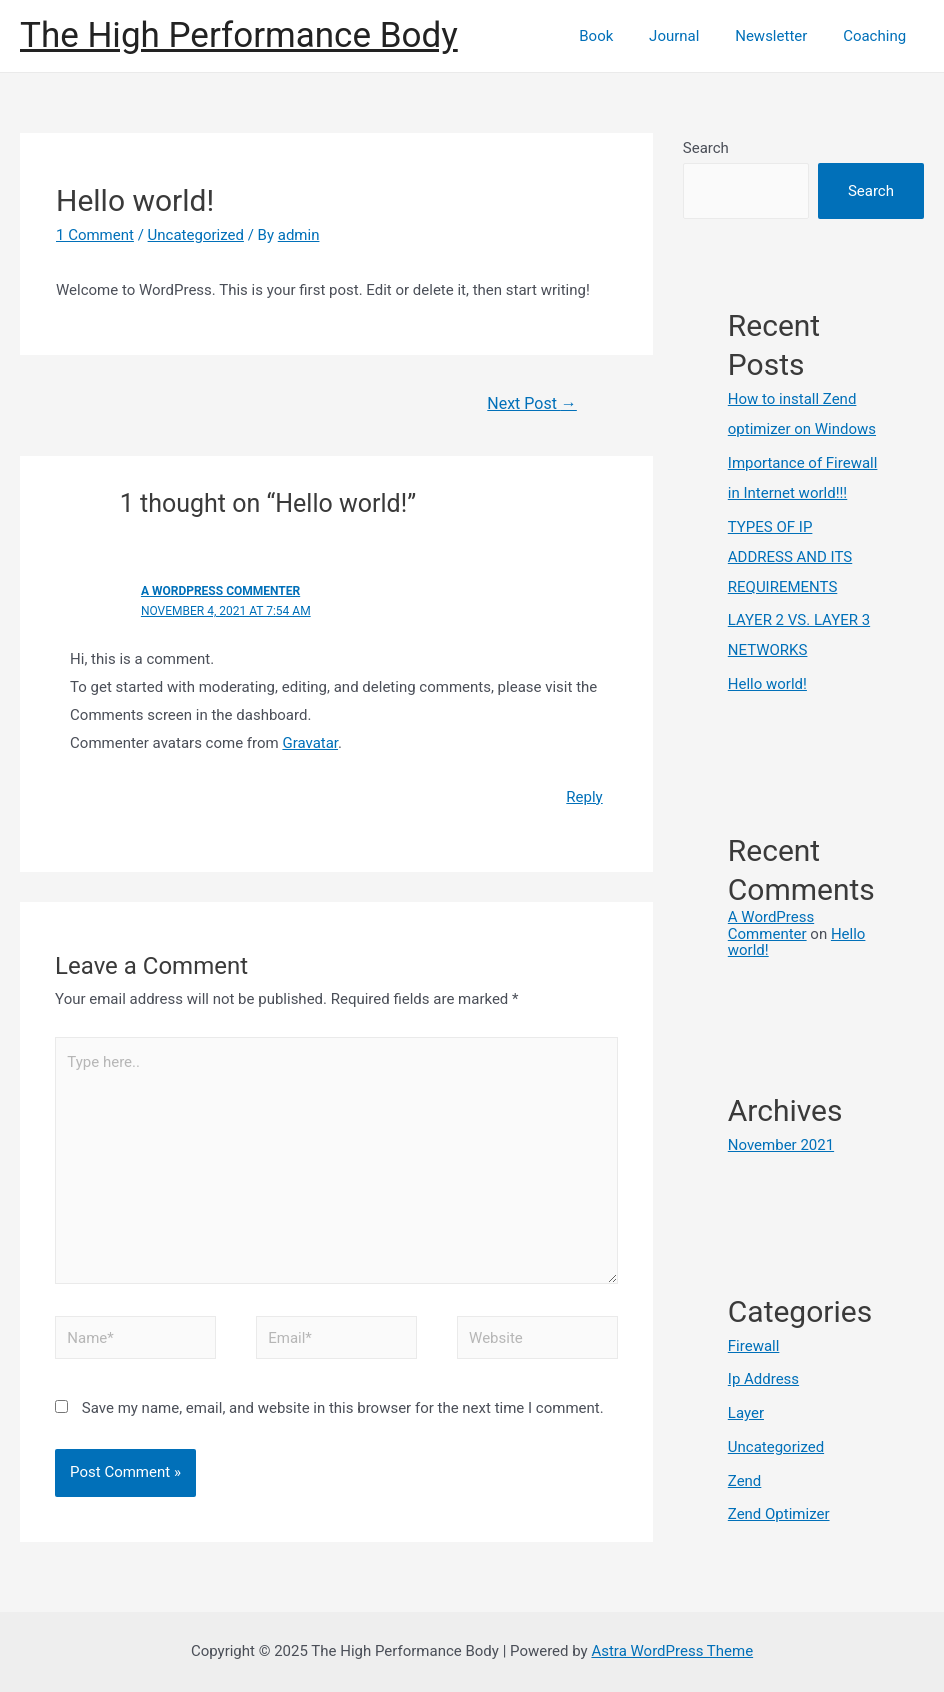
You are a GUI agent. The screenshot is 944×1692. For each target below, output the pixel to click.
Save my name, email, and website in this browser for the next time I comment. (343, 1408)
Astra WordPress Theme (672, 1651)
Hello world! (767, 684)
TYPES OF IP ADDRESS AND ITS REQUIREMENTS (790, 557)
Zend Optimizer (779, 1514)
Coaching (877, 36)
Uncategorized (196, 235)
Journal (689, 36)
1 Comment (95, 235)
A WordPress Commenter (220, 591)
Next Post (532, 403)
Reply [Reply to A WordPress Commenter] (584, 797)
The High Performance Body (239, 35)
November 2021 (781, 1145)
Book (617, 36)
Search (706, 148)
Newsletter (780, 36)
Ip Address (763, 1379)
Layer (746, 1413)
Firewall (754, 1346)
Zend (745, 1481)
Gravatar (310, 743)
